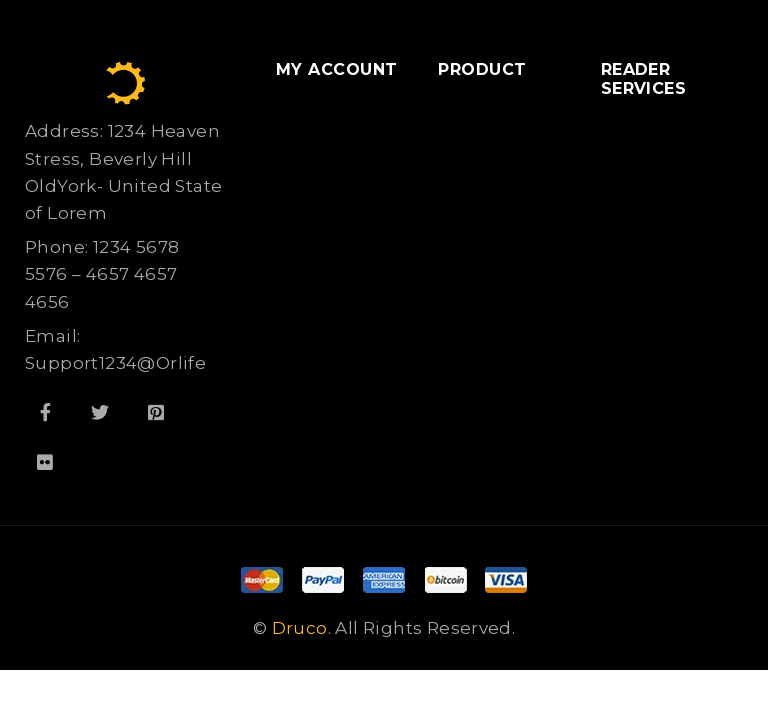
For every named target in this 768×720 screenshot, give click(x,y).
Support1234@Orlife (115, 363)
